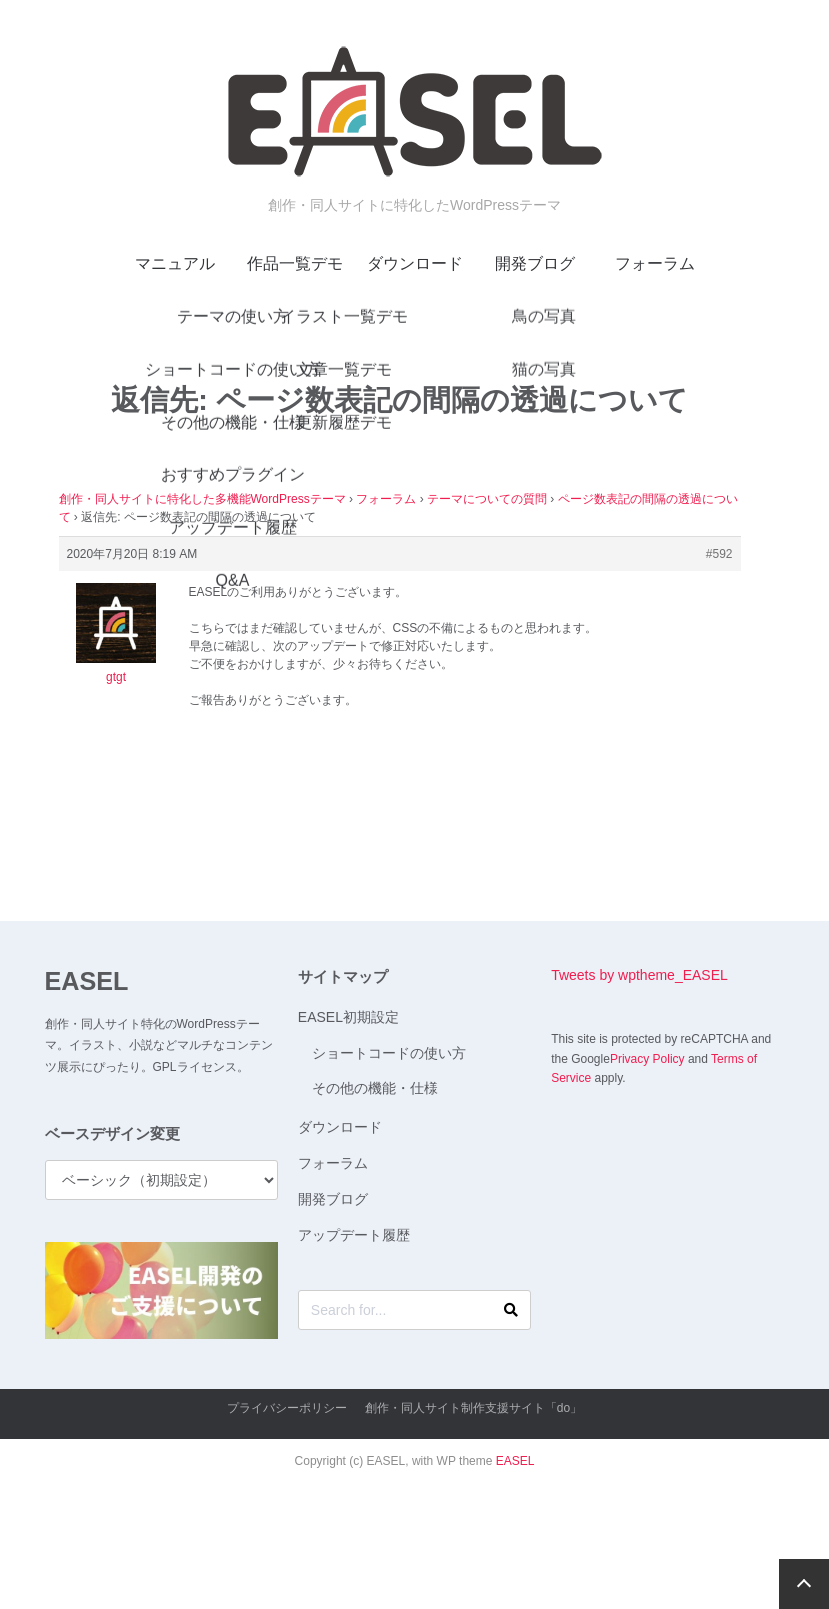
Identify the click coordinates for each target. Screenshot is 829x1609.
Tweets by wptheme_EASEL (639, 975)
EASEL (87, 981)
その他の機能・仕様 (375, 1088)
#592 (719, 554)
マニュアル (175, 263)
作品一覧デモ (295, 263)
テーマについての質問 (487, 499)
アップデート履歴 (354, 1235)
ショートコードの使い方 (389, 1053)
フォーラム (655, 263)
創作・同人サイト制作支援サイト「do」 (473, 1408)
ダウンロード (415, 263)
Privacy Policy (647, 1059)
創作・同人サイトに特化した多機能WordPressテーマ (202, 499)
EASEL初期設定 (348, 1017)
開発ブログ (535, 263)
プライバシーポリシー (287, 1408)
